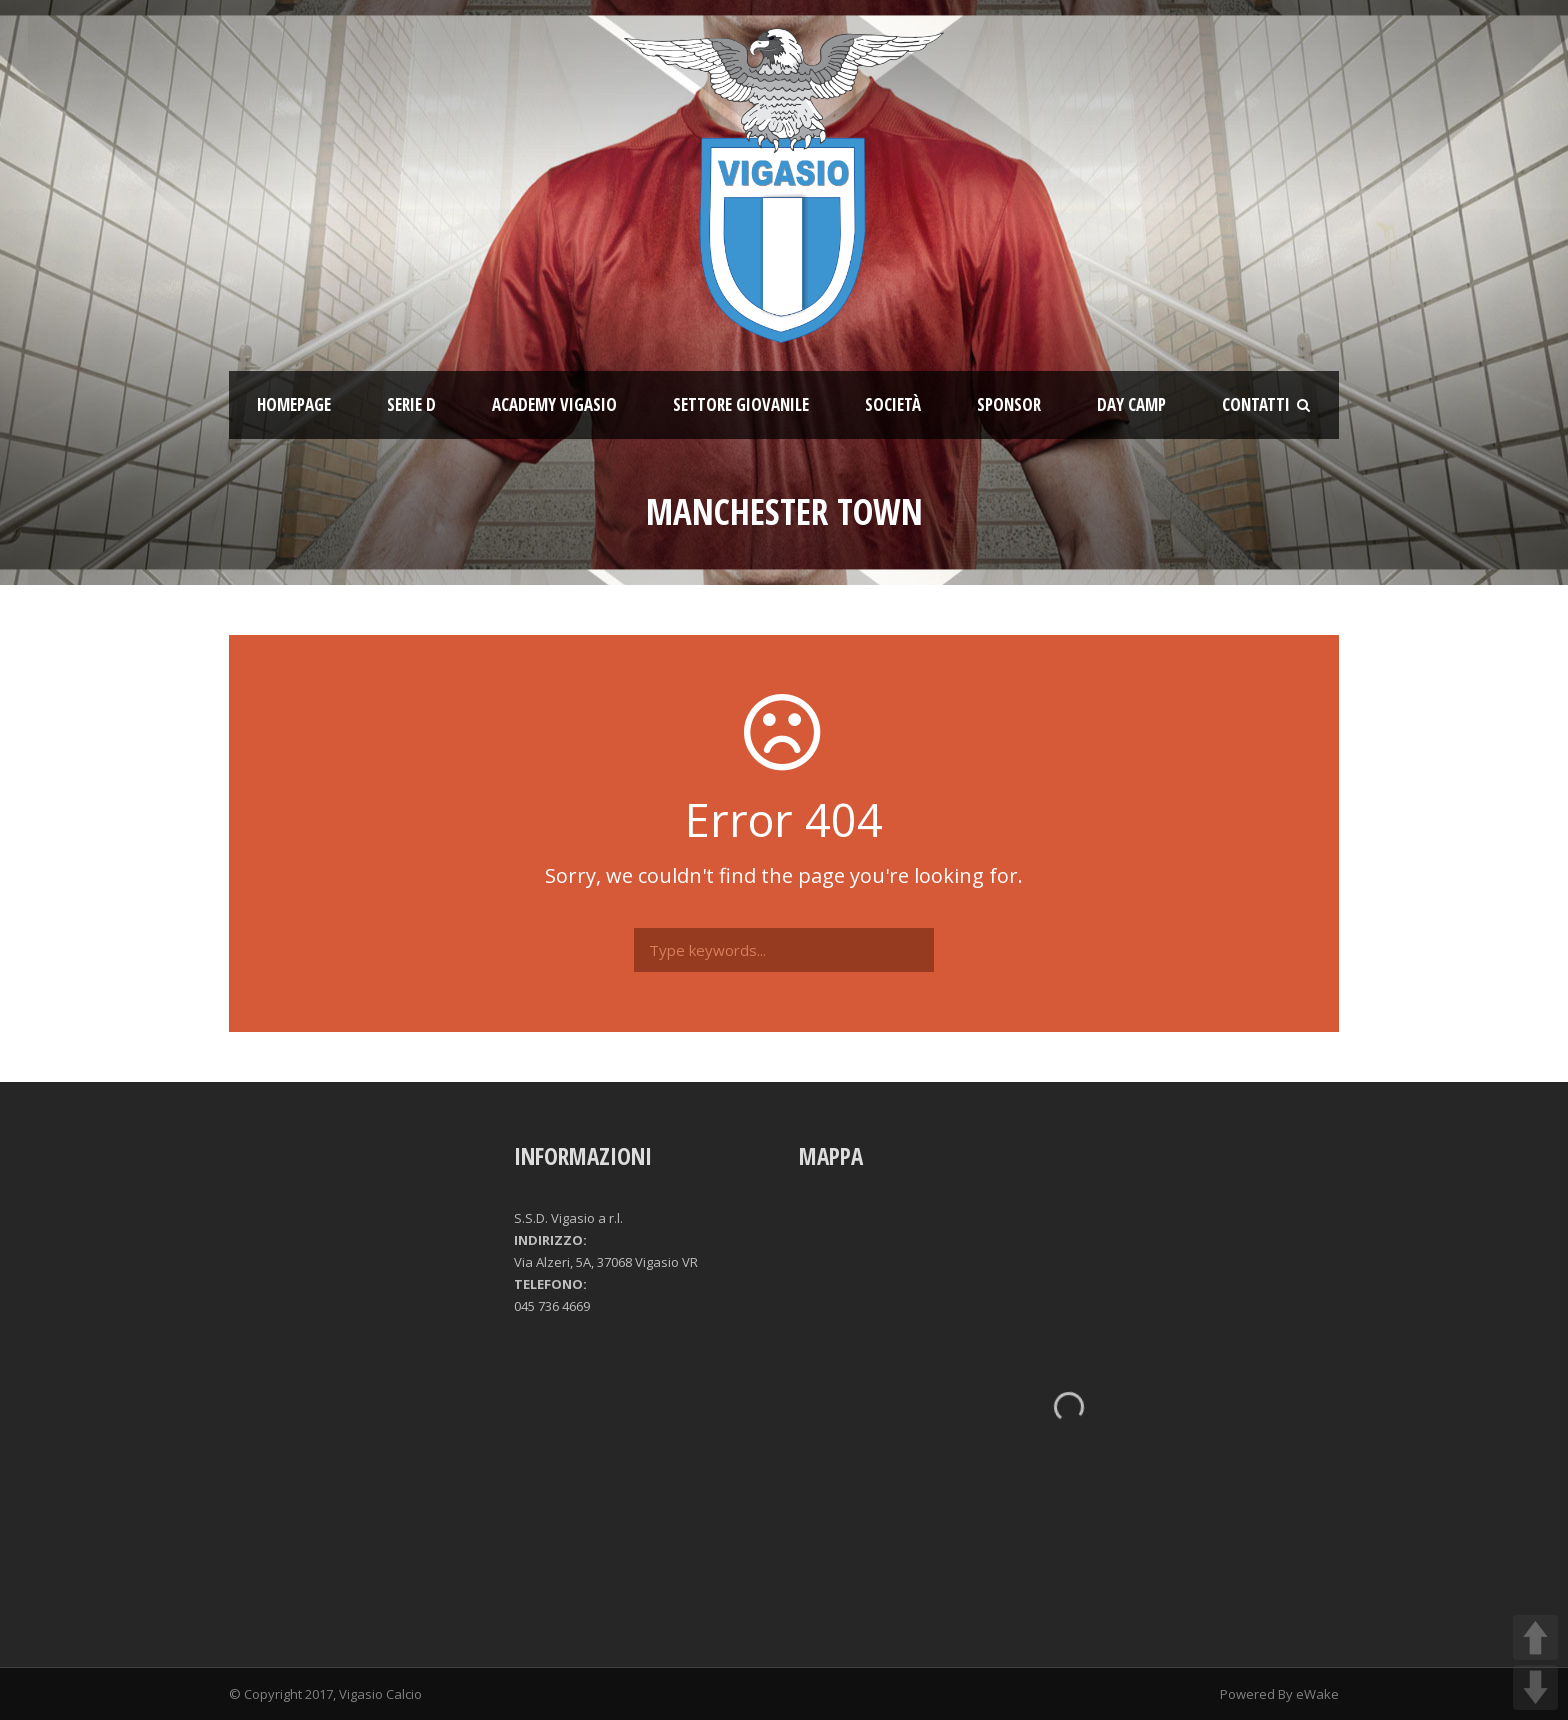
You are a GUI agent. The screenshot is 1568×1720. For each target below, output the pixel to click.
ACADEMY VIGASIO (554, 404)
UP (1535, 1637)
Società (893, 404)
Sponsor (1009, 404)
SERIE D (411, 404)
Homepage (294, 404)
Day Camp (1131, 404)
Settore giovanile (741, 404)
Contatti (1256, 404)
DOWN (1535, 1687)
